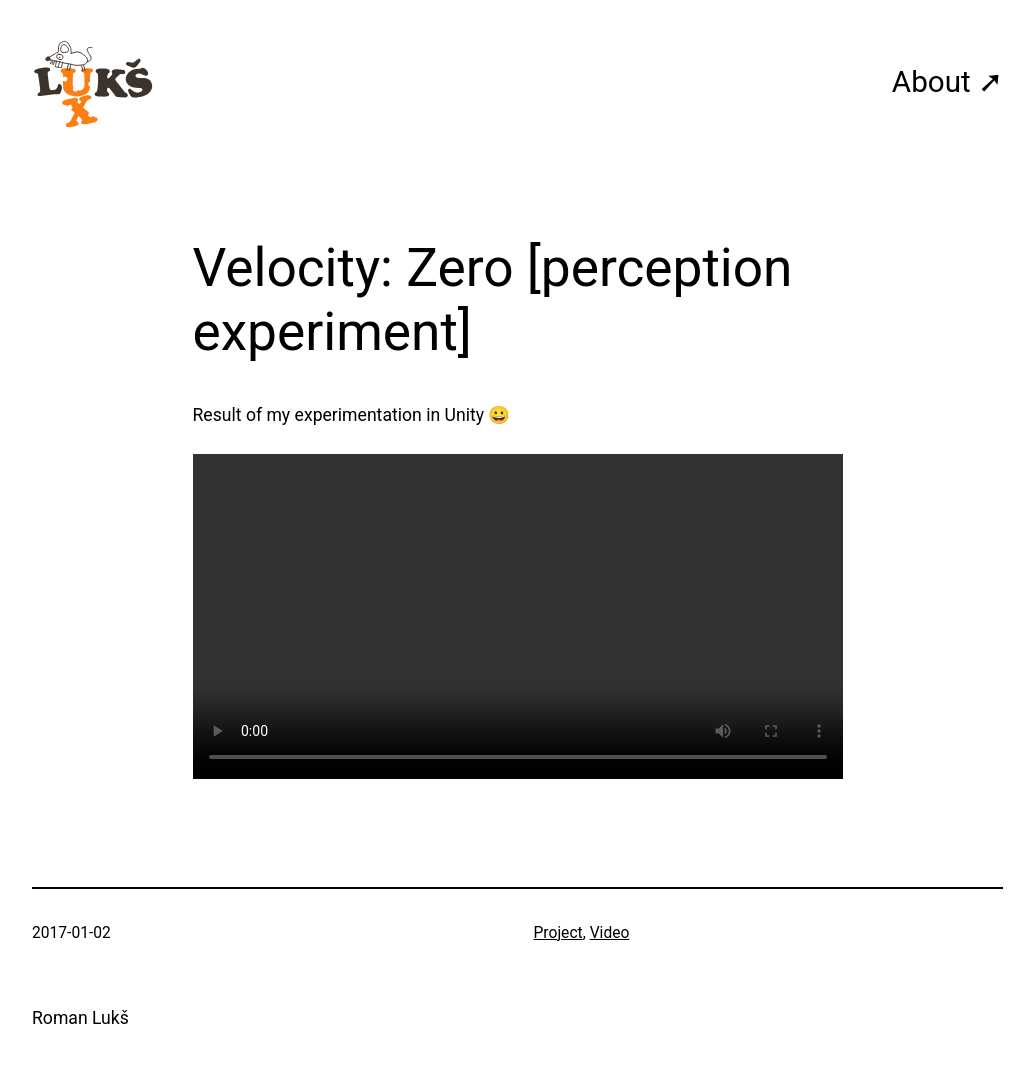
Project (558, 933)
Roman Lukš (80, 1018)
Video (610, 933)
